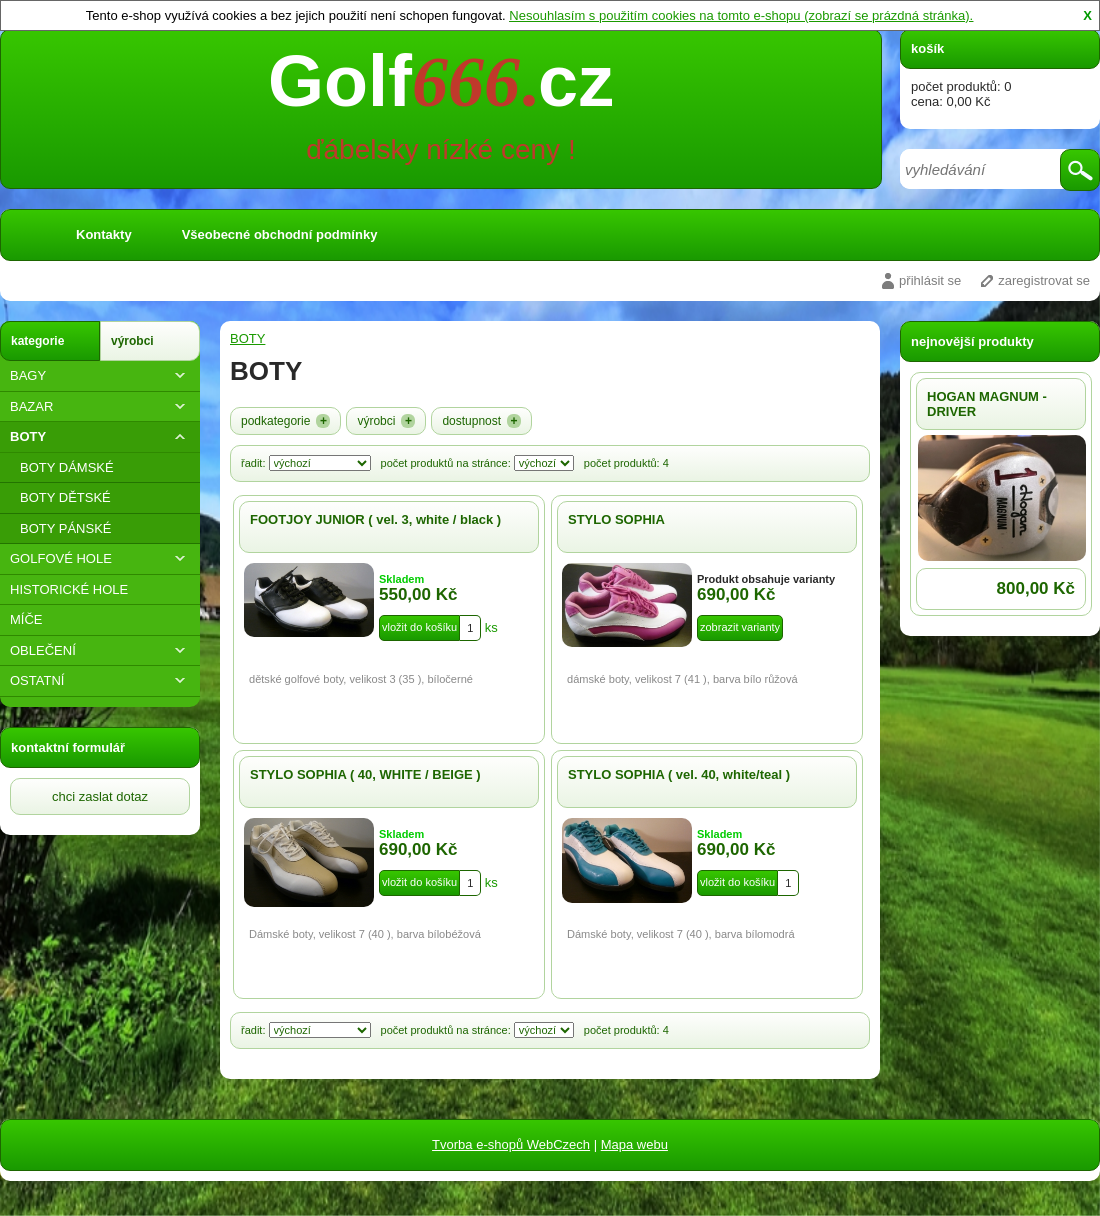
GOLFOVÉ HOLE (100, 558)
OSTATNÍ (100, 680)
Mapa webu (634, 1144)
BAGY (100, 375)
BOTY (100, 436)
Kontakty (104, 234)
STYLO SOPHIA (616, 519)
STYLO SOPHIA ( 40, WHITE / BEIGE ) (365, 774)
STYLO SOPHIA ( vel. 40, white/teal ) (679, 774)
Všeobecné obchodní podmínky (280, 234)
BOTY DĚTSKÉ (65, 497)
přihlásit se (930, 280)
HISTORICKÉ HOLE (69, 589)
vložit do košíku (419, 627)
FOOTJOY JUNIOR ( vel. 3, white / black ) (375, 519)
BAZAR (100, 406)
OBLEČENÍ (100, 650)
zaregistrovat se (1044, 280)
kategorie (37, 341)
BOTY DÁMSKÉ (67, 467)
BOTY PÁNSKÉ (66, 528)
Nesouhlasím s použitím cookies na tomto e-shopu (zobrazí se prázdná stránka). (741, 15)
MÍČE (26, 619)
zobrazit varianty (740, 627)
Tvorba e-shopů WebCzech (511, 1144)
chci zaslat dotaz (100, 796)
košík (927, 48)
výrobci (132, 341)
